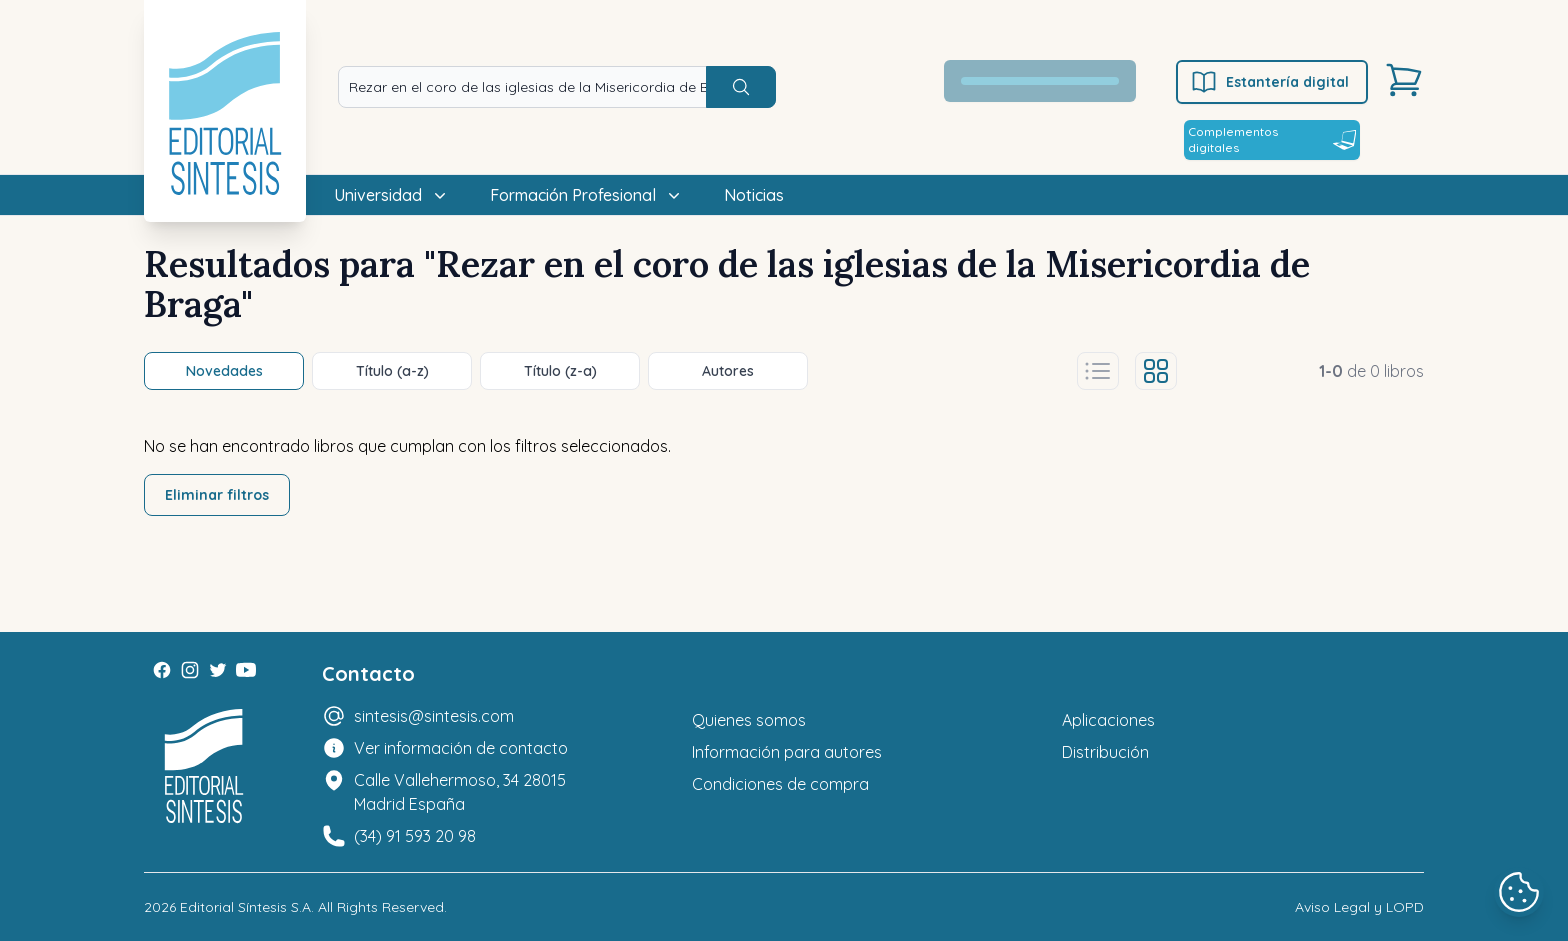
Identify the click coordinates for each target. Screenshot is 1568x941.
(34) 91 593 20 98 (415, 836)
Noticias (754, 195)
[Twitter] (218, 670)
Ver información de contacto (461, 748)
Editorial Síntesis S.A (245, 907)
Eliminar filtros (217, 495)
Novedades (224, 371)
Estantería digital (1269, 82)
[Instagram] (190, 670)
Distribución (1105, 752)
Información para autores (787, 752)
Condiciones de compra (780, 784)
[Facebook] (162, 670)
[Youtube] (246, 670)
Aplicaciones (1108, 720)
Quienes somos (749, 720)
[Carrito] (1404, 80)
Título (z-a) (560, 371)
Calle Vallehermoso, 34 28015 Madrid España (460, 792)
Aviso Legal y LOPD (1359, 907)
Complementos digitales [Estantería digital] (1272, 139)
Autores (728, 371)
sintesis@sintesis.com (434, 716)
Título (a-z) (392, 371)
